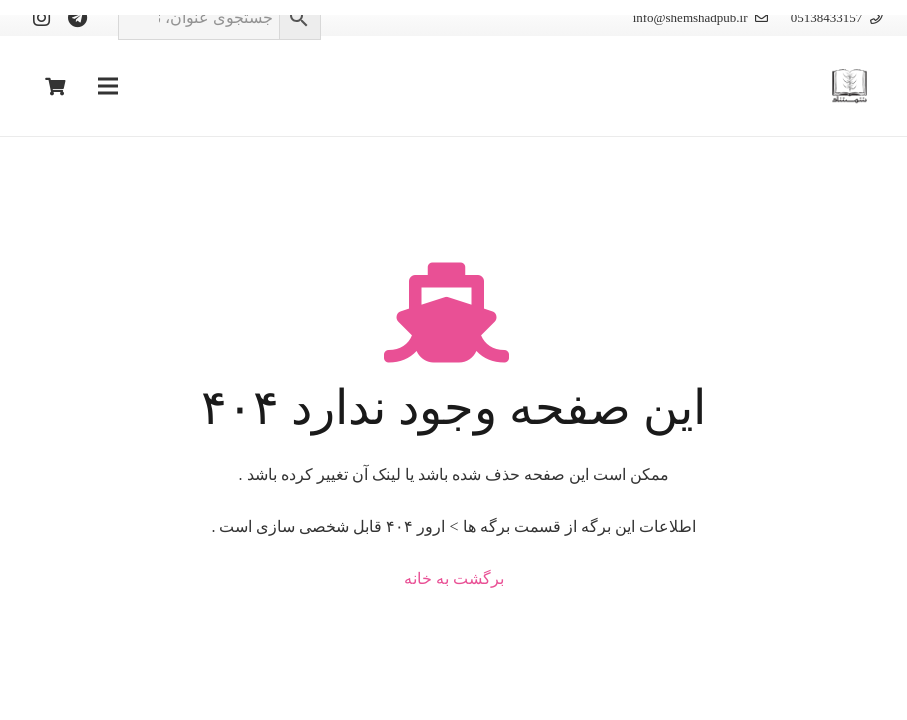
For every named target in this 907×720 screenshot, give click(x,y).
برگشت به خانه (454, 578)
